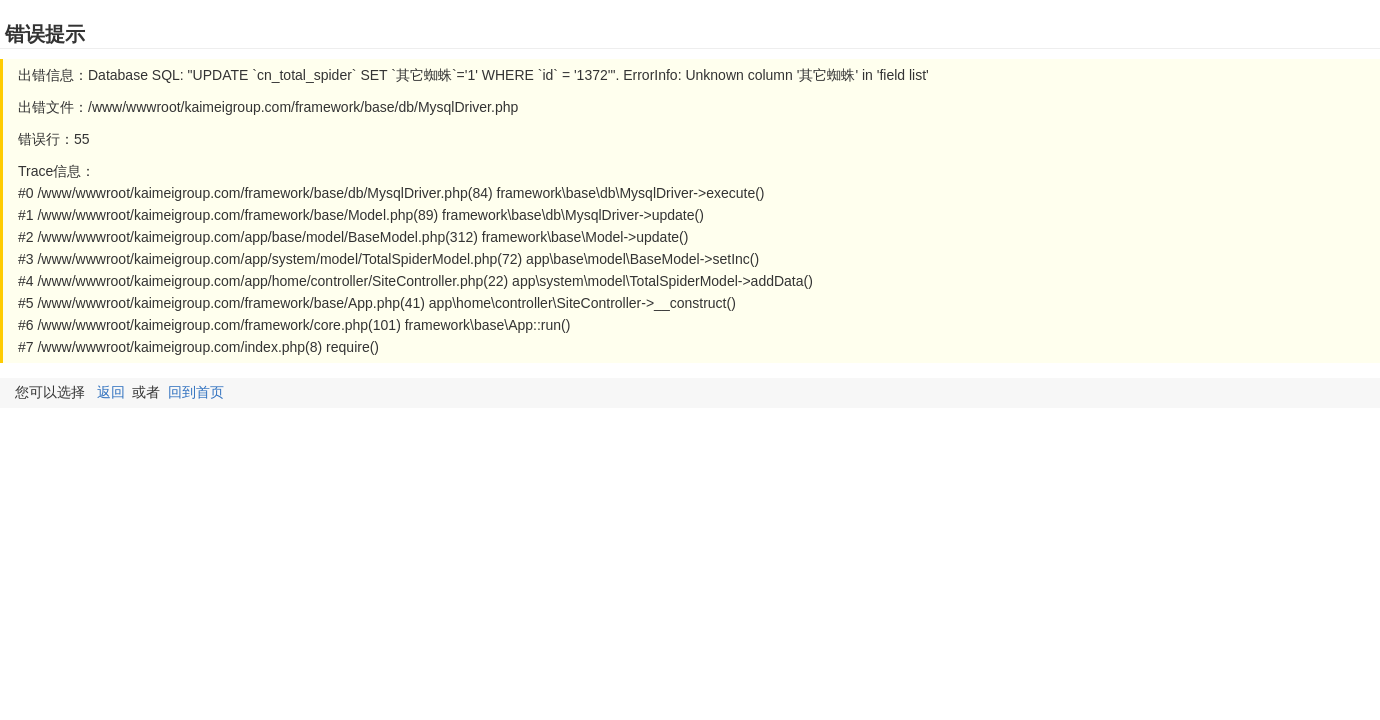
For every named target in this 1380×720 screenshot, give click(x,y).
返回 (111, 392)
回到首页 (196, 392)
